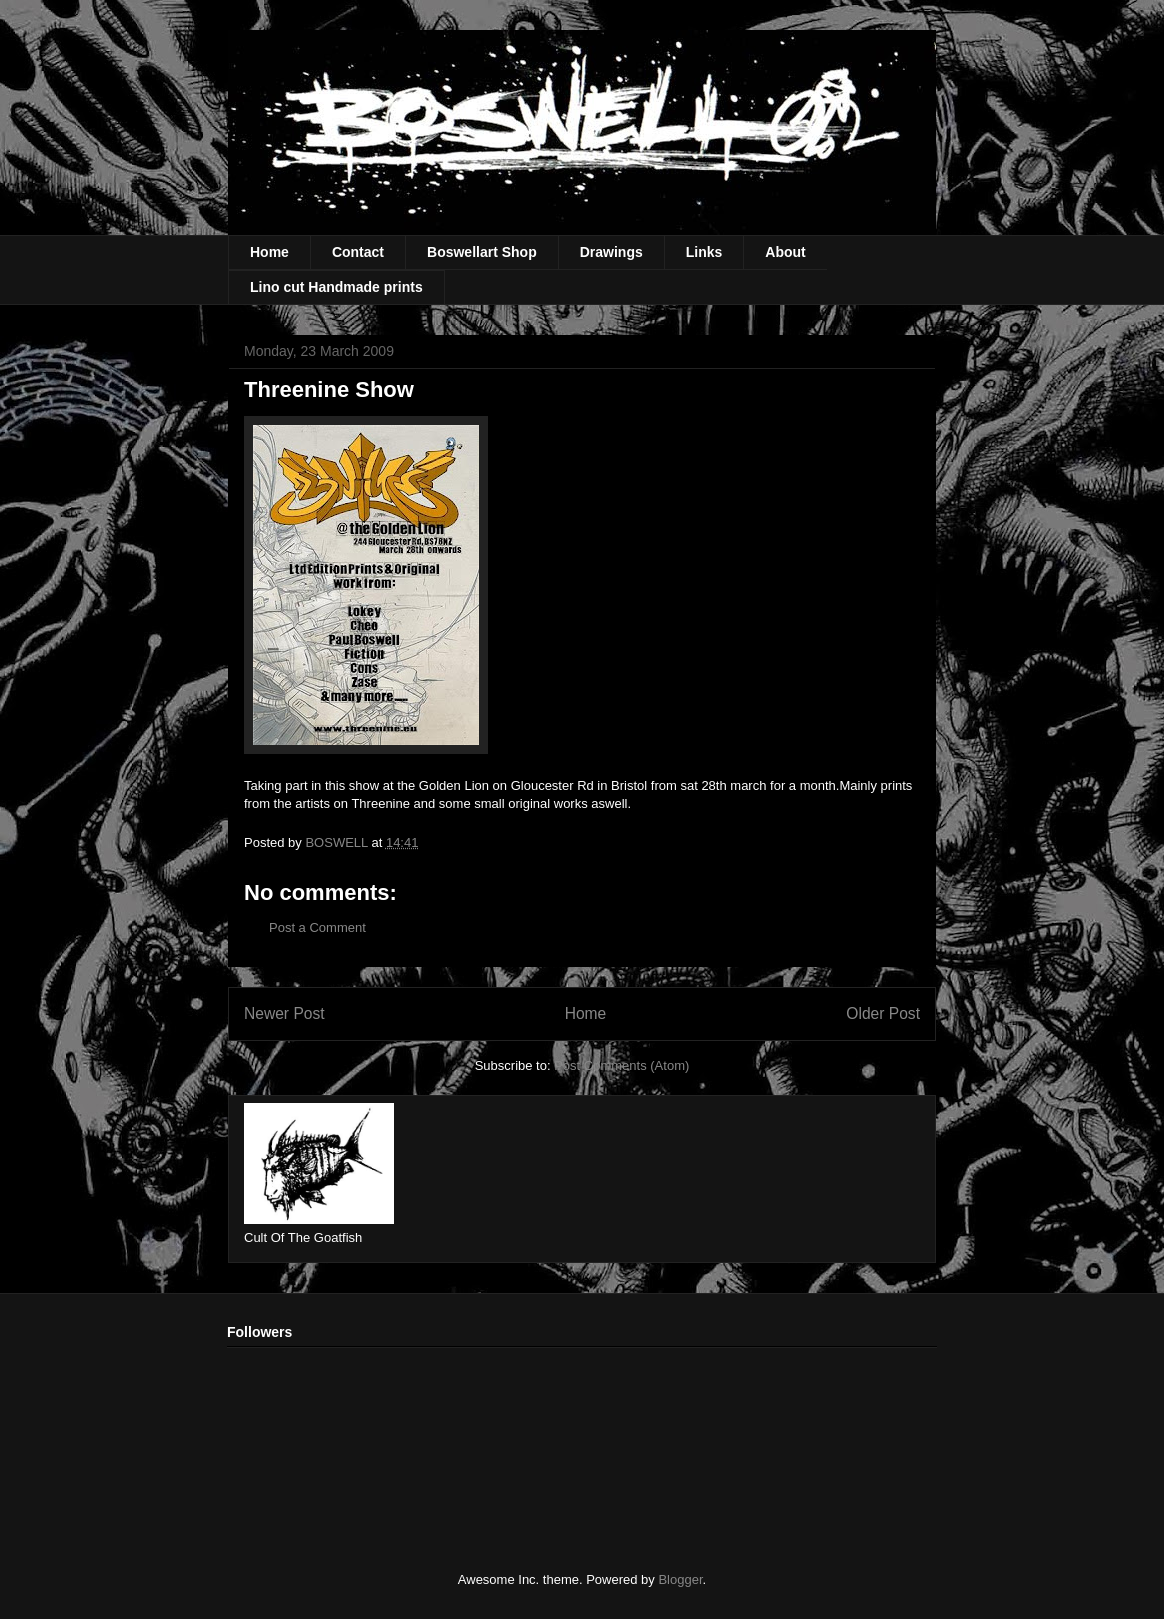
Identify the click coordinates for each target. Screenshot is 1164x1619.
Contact (358, 252)
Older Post (883, 1013)
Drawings (611, 252)
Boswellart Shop (482, 252)
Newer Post (284, 1013)
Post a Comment (317, 927)
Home (269, 252)
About (785, 252)
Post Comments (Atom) (621, 1065)
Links (704, 252)
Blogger (680, 1579)
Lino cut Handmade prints (336, 287)
